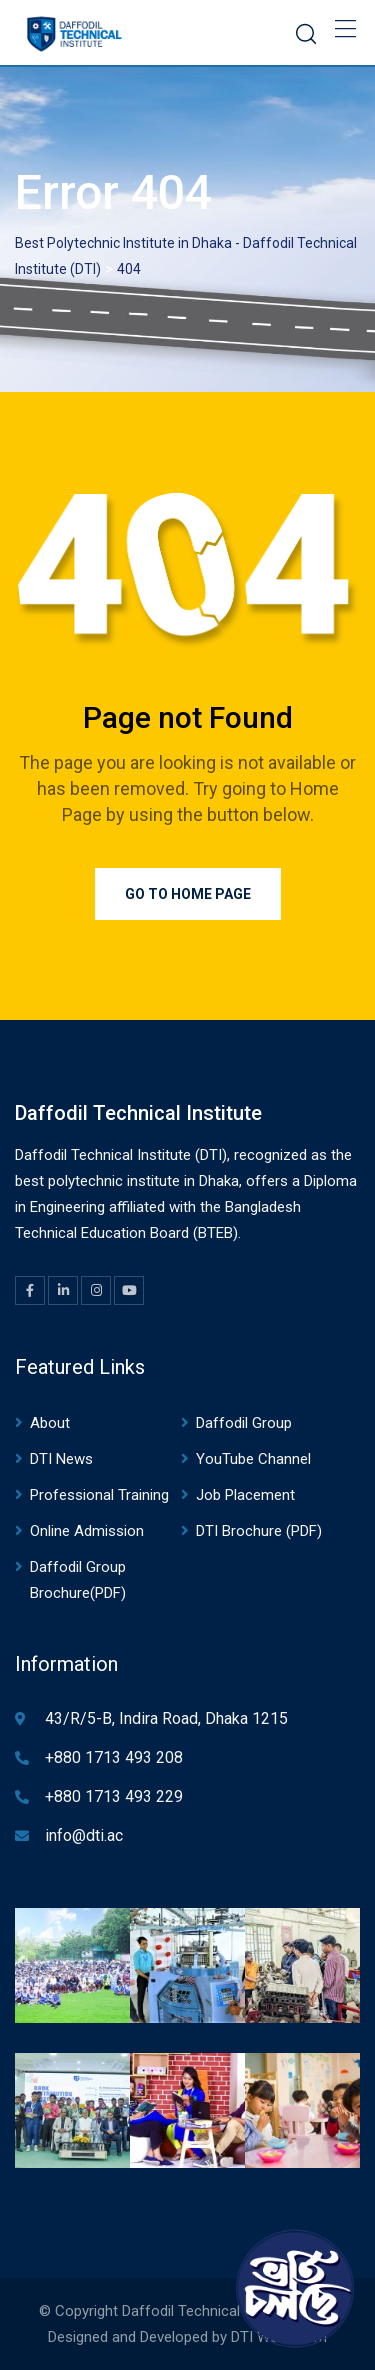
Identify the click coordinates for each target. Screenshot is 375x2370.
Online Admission (87, 1531)
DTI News (61, 1459)
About (50, 1423)
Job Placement (245, 1495)
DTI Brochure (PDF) (259, 1531)
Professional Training (99, 1495)
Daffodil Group (244, 1423)
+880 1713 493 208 (114, 1757)
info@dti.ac (84, 1835)
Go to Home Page (188, 894)
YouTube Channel (253, 1459)
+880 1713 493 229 (114, 1796)
